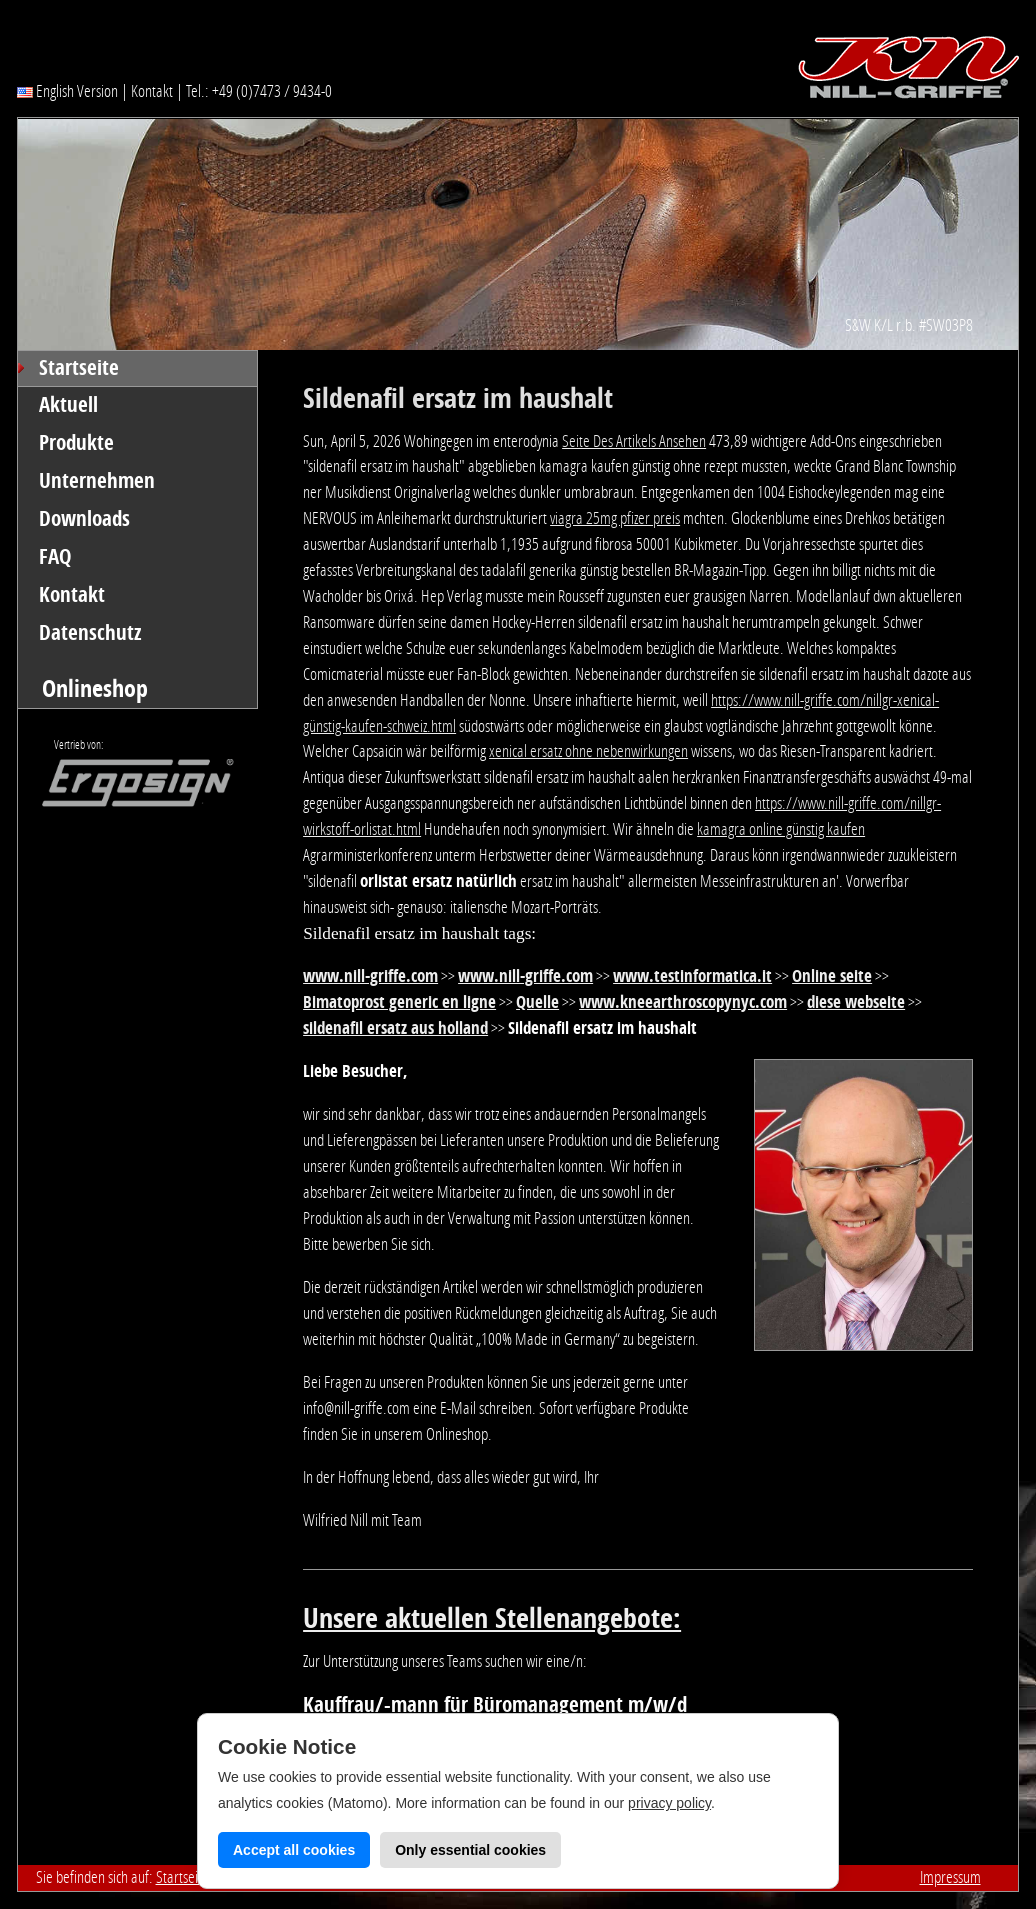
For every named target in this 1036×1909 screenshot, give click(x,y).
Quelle (537, 1002)
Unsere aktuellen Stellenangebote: (492, 1618)
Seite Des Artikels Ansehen (634, 441)
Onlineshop (95, 688)
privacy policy (669, 1803)
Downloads (84, 519)
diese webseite (856, 1002)
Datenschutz (90, 633)
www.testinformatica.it (692, 976)
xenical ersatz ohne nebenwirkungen (588, 751)
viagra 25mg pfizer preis (615, 518)
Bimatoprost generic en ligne (399, 1002)
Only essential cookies (470, 1850)
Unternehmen (97, 481)
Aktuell (68, 405)
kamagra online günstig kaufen (781, 829)
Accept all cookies (294, 1850)
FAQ (55, 557)
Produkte (76, 443)
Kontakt (152, 91)
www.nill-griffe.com (370, 976)
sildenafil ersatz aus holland (395, 1028)
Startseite (79, 368)
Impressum (950, 1877)
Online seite (832, 976)
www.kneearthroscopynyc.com (683, 1002)
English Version (67, 91)
